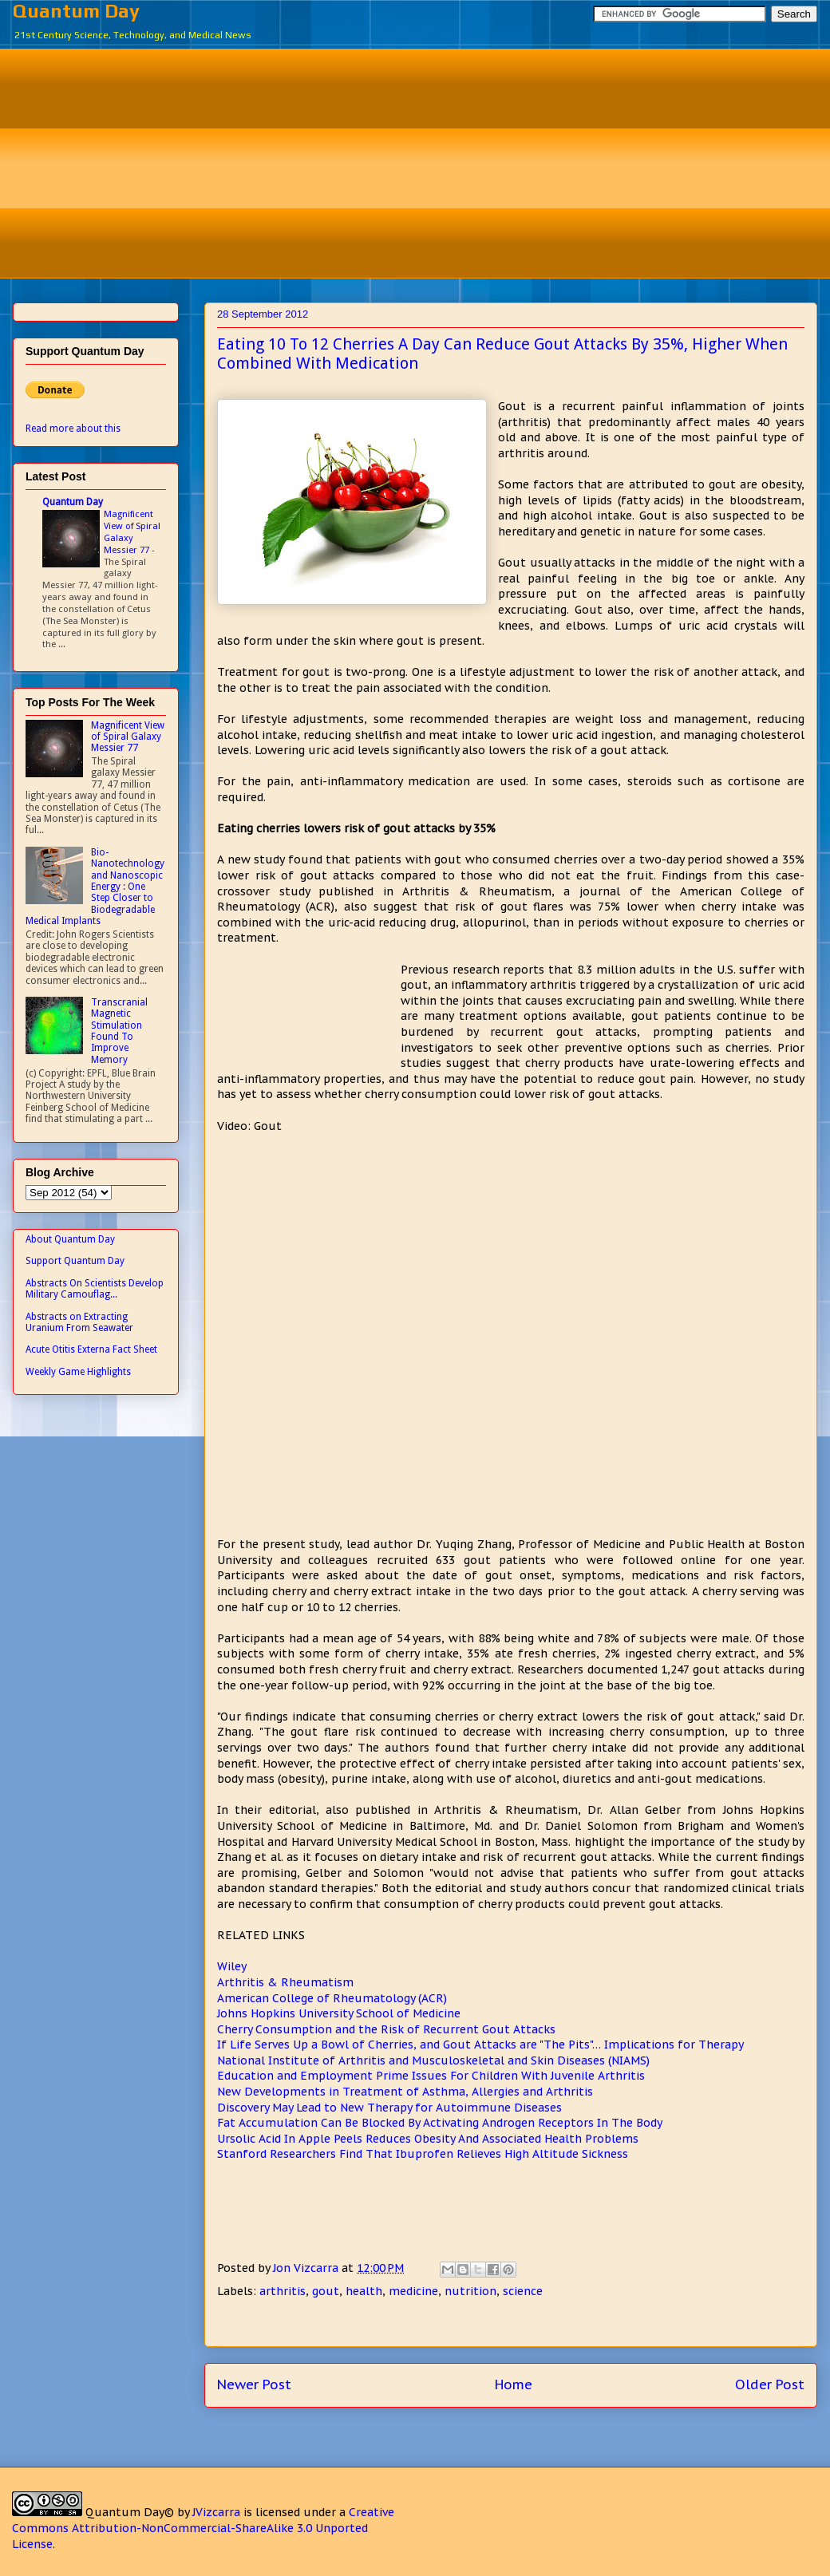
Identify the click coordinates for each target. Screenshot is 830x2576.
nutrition (470, 2291)
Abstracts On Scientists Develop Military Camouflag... (95, 1289)
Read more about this (73, 428)
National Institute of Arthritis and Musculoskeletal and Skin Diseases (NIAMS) (433, 2060)
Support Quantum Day (75, 1260)
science (523, 2291)
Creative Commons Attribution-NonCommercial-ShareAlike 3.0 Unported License (203, 2527)
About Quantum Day (70, 1239)
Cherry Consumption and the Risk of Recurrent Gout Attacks (386, 2029)
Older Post (769, 2384)
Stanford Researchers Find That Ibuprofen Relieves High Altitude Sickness (422, 2154)
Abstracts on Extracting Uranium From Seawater (79, 1322)
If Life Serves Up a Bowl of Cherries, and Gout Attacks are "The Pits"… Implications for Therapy (480, 2044)
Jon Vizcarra (307, 2268)
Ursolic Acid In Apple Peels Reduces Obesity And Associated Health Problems (427, 2139)
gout (325, 2291)
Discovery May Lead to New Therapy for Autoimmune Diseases (389, 2107)
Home (513, 2384)
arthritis (282, 2291)
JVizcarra (216, 2512)
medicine (413, 2291)
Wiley (232, 1966)
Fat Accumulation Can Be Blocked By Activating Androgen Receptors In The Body (439, 2123)
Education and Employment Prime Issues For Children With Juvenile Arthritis (431, 2075)
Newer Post (254, 2384)
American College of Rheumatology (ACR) (332, 1998)
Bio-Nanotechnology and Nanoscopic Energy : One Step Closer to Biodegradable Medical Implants (95, 886)
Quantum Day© (129, 2512)
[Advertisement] (427, 161)
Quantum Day (76, 11)
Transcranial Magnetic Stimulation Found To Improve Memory (119, 1031)
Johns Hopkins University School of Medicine (338, 2013)
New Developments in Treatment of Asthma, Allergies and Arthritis (405, 2091)
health (364, 2291)
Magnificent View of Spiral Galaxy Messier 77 (132, 531)
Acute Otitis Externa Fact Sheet (91, 1349)
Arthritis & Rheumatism (285, 1982)
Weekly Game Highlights (78, 1371)
